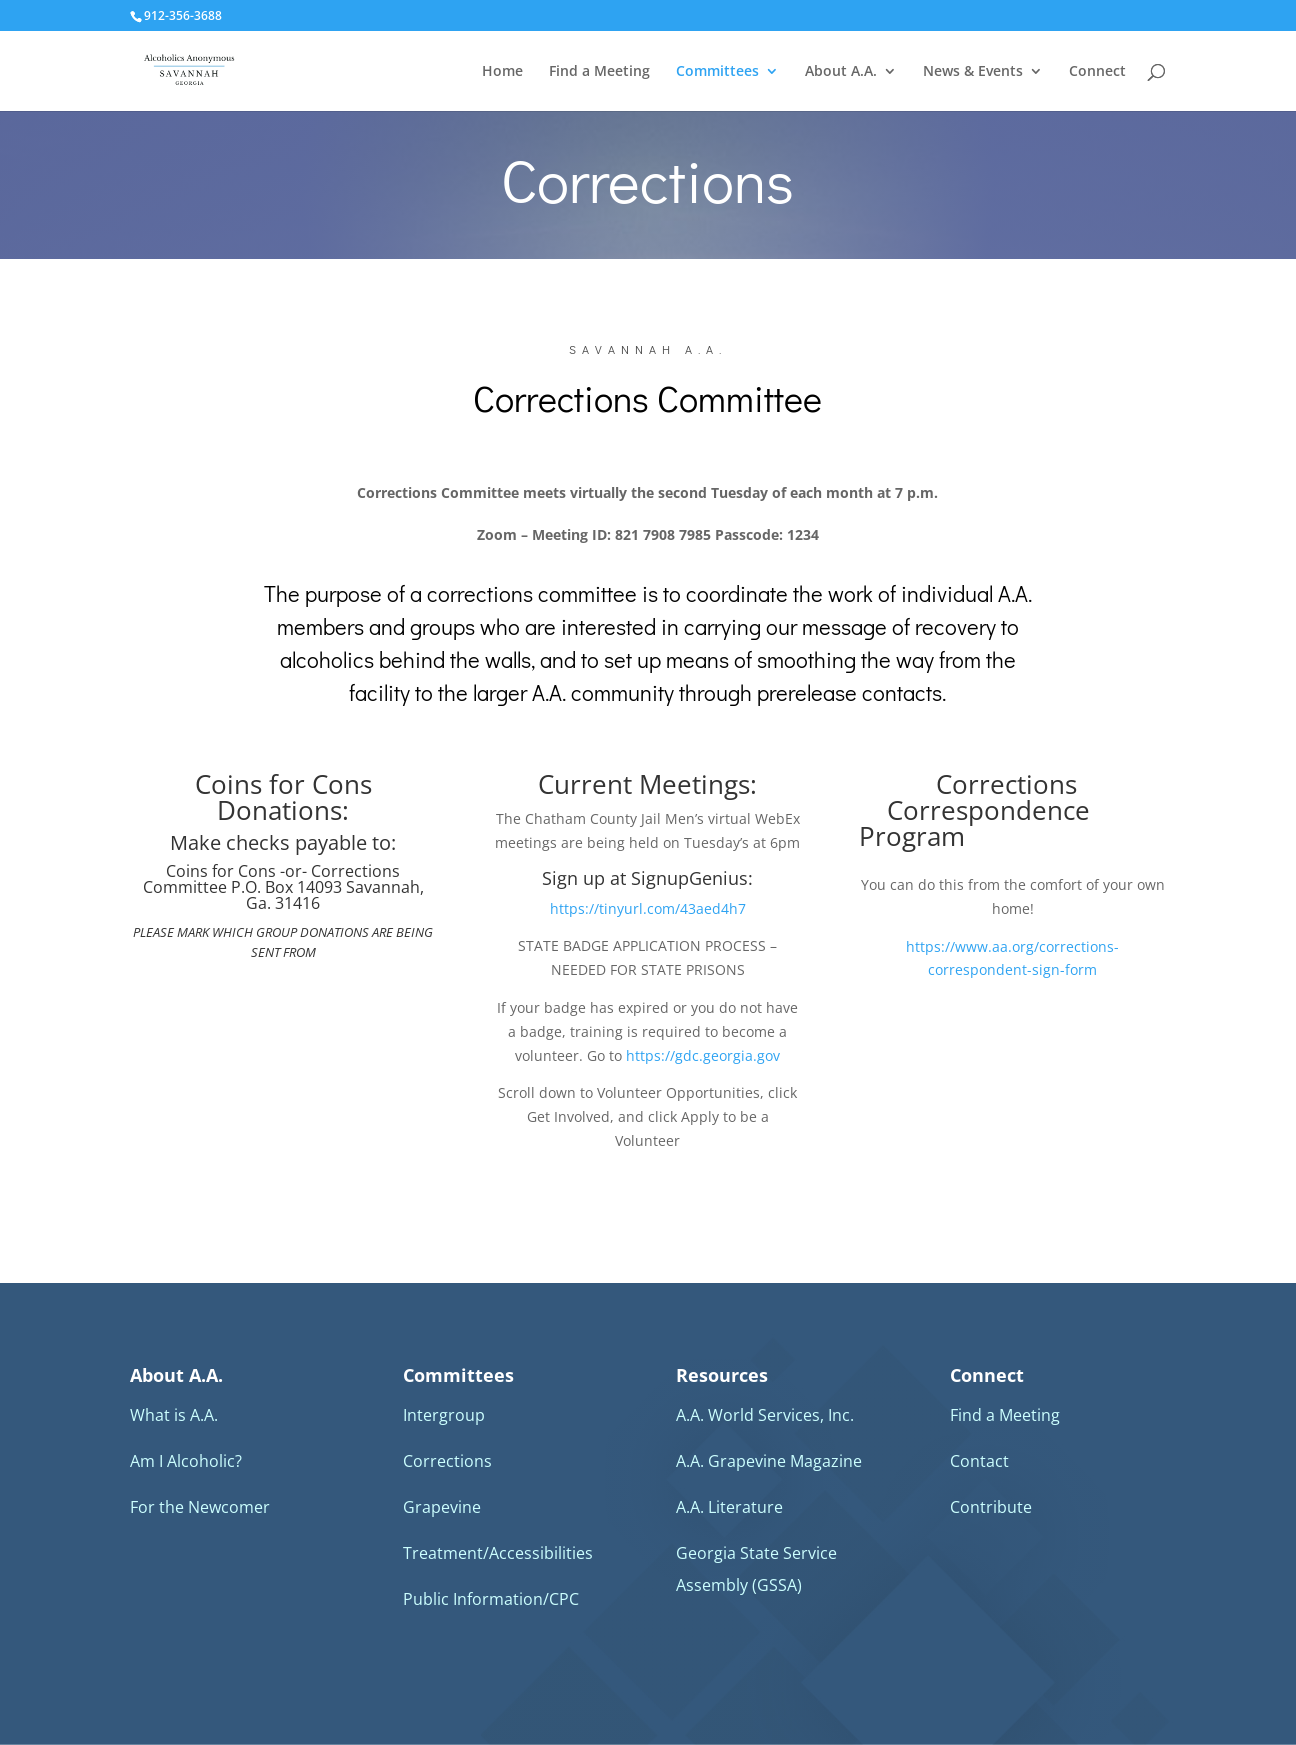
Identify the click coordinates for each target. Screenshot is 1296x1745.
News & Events (973, 72)
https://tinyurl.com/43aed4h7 (648, 908)
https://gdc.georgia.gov (703, 1055)
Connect (1097, 72)
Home (502, 72)
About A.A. (841, 72)
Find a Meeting (599, 72)
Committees (717, 72)
